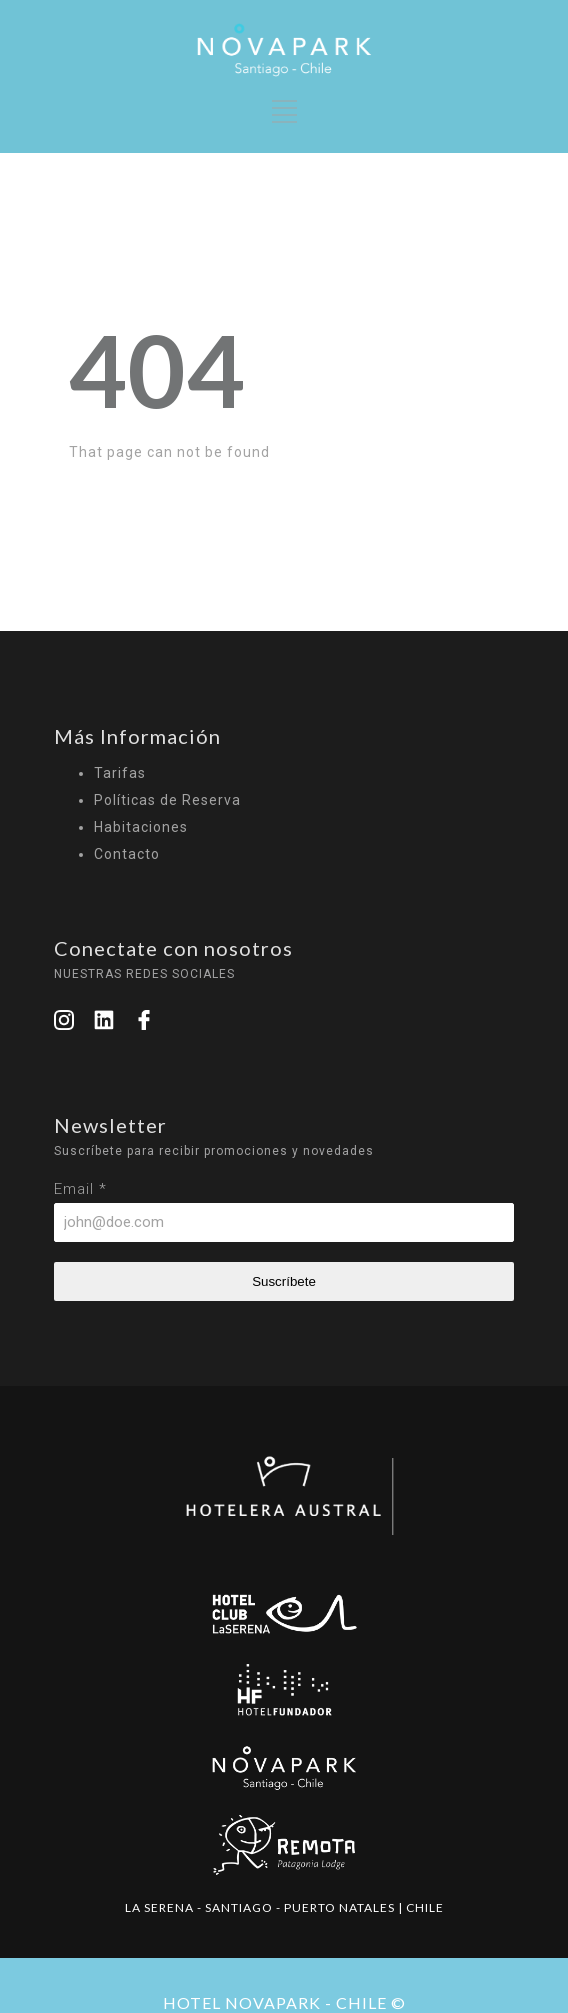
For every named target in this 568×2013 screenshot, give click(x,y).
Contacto (127, 854)
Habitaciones (141, 827)
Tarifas (120, 773)
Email (80, 1189)
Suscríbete (284, 1281)
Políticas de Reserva (167, 800)
